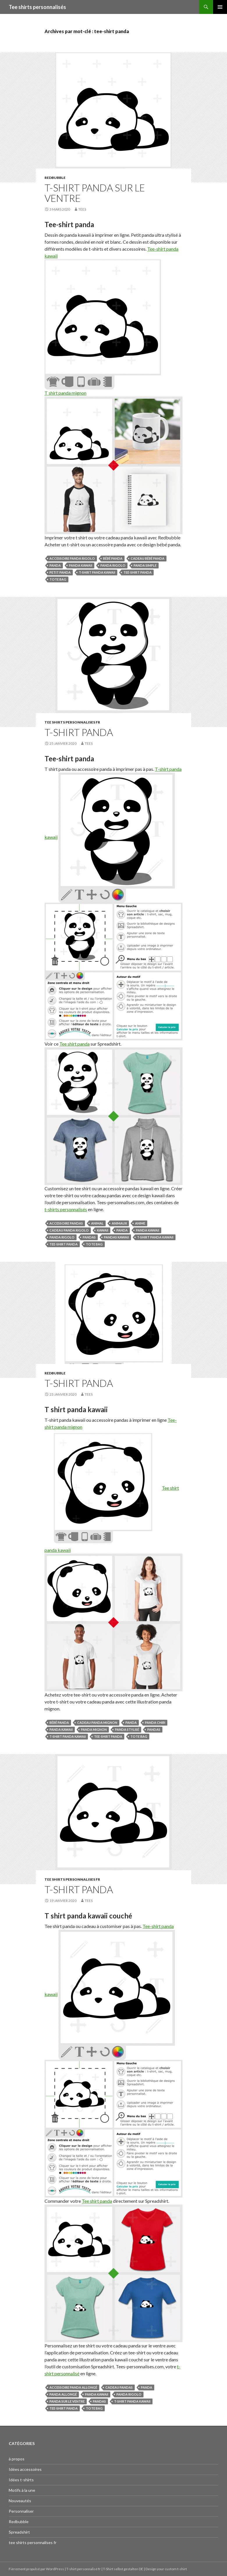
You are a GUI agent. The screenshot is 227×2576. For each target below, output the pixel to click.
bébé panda (113, 558)
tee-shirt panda (137, 572)
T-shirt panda (79, 732)
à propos (16, 2458)
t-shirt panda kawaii (97, 572)
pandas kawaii (116, 1237)
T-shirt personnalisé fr (83, 2569)
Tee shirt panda (74, 1043)
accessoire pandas (66, 1223)
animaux (119, 1223)
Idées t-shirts (21, 2479)
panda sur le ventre (67, 2401)
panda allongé (63, 2394)
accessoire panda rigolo (72, 558)
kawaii (102, 1230)
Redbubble (55, 177)
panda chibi (155, 1722)
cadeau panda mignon (97, 1722)
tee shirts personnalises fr (72, 722)
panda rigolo (112, 565)
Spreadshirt (19, 2532)
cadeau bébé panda (147, 558)
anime (140, 1223)
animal (97, 1223)
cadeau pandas (119, 2387)
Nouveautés (20, 2500)
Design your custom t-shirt (166, 2569)
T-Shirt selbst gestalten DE (123, 2569)
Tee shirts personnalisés (37, 7)
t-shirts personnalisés (66, 1209)
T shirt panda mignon (65, 393)
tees (82, 209)
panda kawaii (80, 565)
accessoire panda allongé (73, 2387)
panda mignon (94, 1729)
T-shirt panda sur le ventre (95, 193)
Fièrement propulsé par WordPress (37, 2569)
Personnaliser (21, 2511)
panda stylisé (127, 1729)
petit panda (60, 572)
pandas (89, 1237)
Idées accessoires (25, 2469)
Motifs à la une (22, 2490)
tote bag (57, 579)
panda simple (145, 565)
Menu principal (220, 7)
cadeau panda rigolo (69, 1230)
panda (55, 565)
